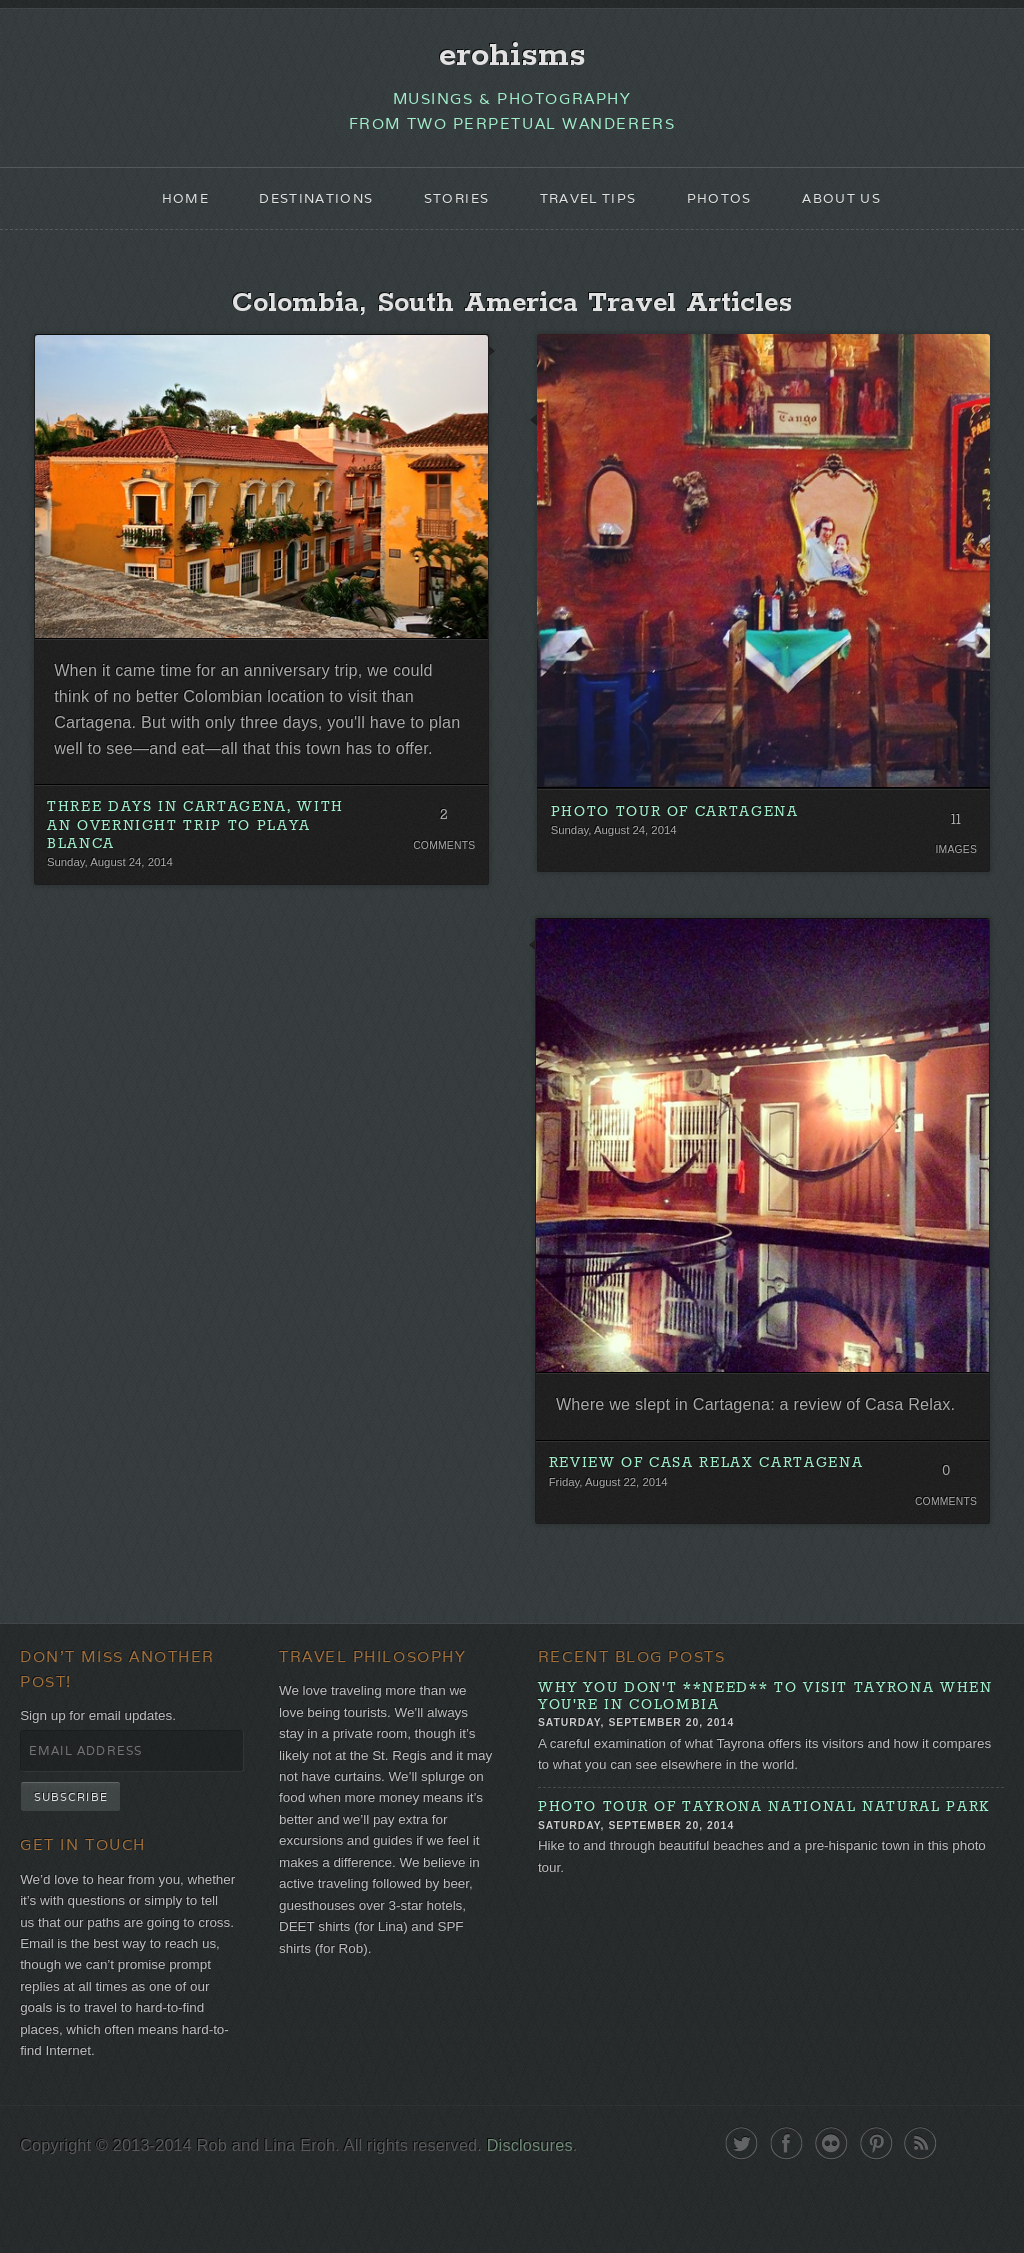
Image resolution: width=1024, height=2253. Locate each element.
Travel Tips (592, 206)
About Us (858, 206)
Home (166, 206)
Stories (452, 206)
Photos (730, 206)
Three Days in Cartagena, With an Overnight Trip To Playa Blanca (198, 872)
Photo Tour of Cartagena (676, 823)
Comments (442, 892)
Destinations (304, 206)
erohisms (512, 57)
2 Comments (442, 865)
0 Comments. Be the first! (942, 1520)
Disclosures (551, 2215)
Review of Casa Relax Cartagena (707, 1508)
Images (953, 862)
